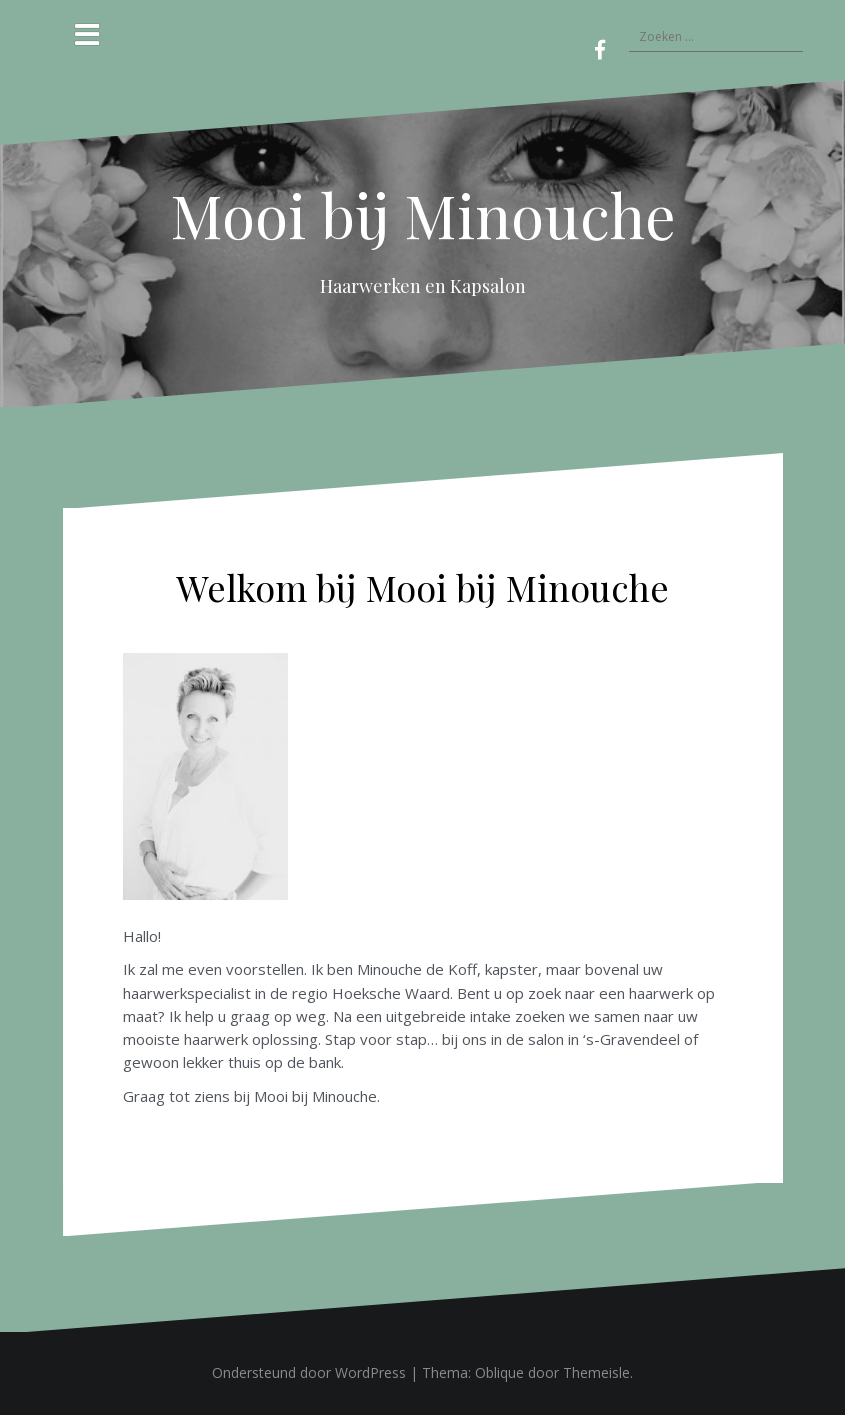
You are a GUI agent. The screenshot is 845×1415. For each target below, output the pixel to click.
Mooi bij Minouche (423, 214)
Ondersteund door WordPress (309, 1372)
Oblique (499, 1372)
